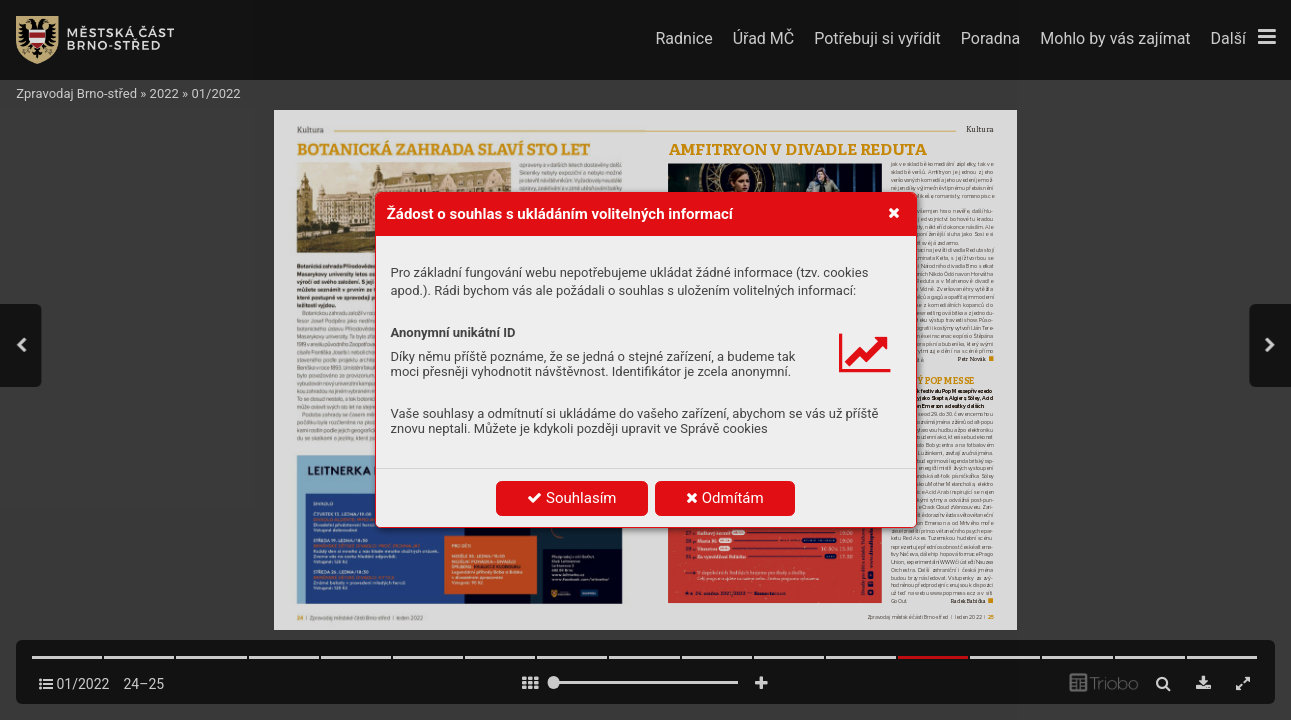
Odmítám (725, 498)
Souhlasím (571, 498)
